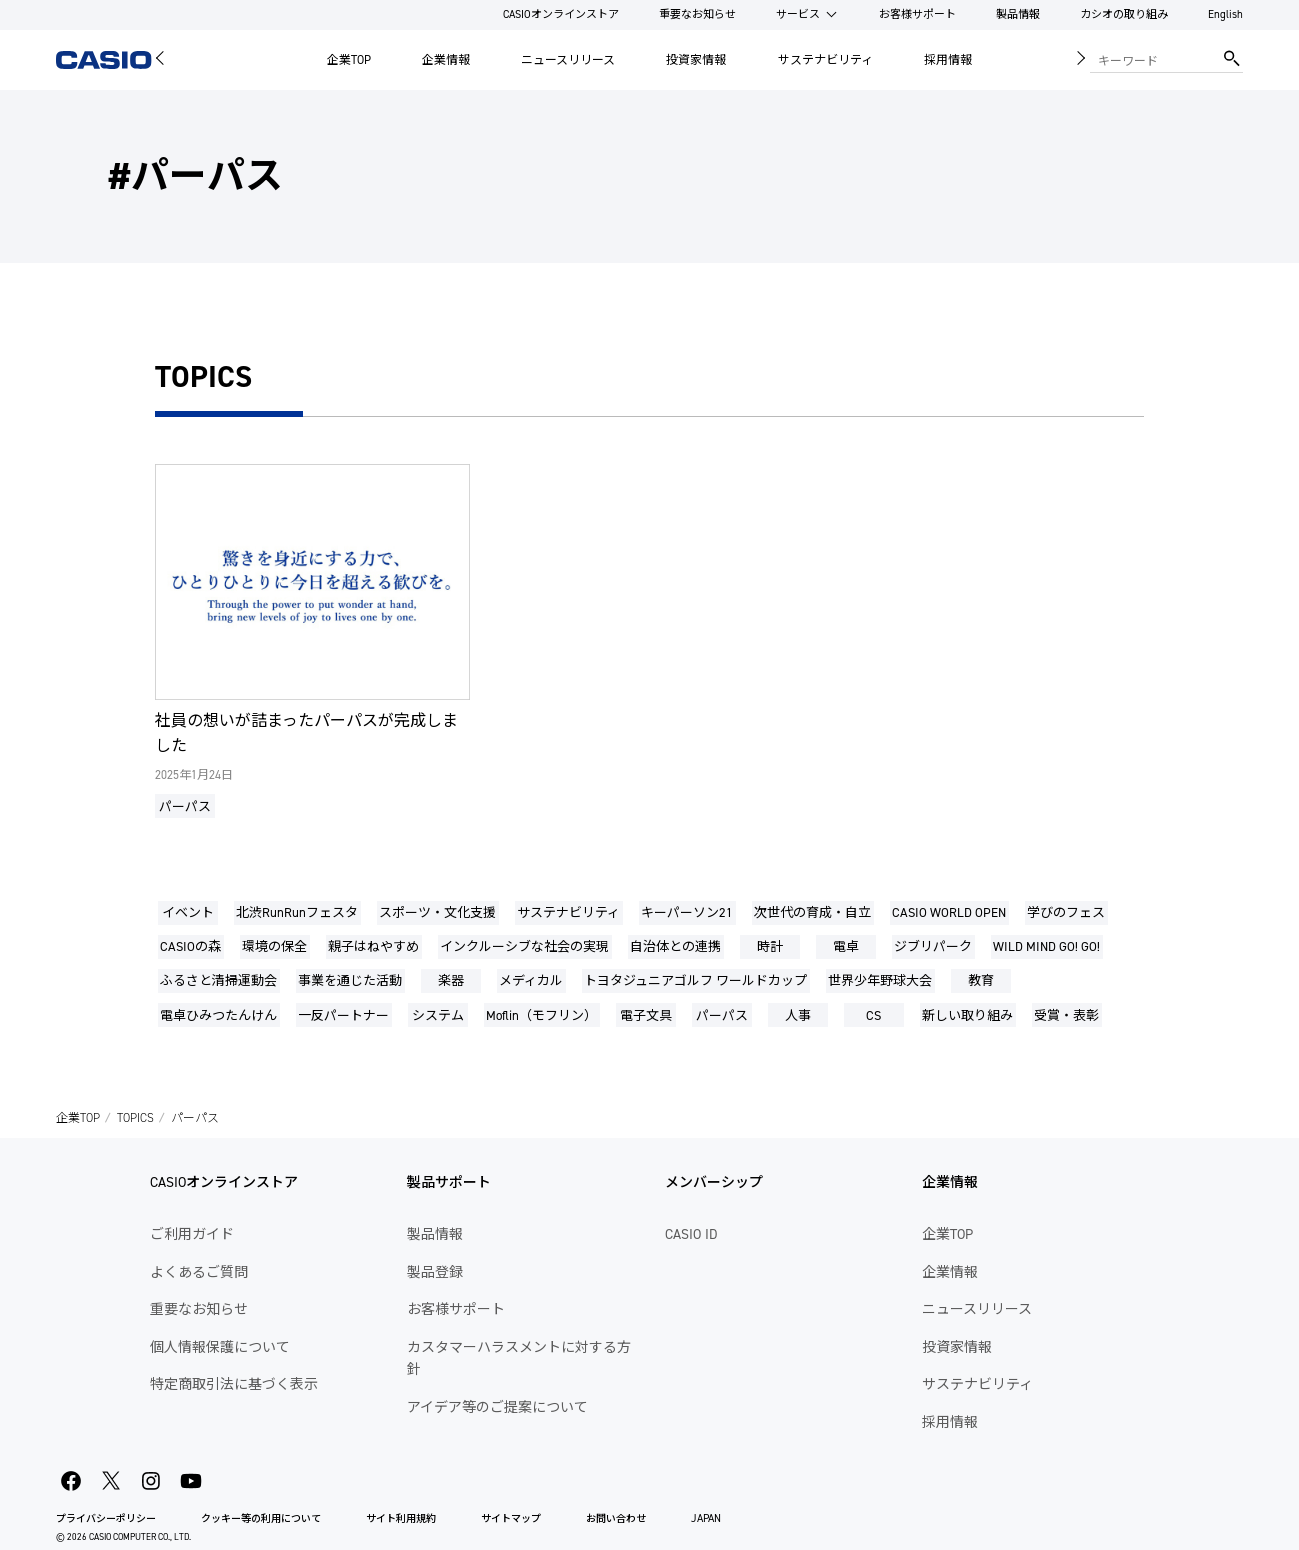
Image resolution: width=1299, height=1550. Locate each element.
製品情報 (1018, 14)
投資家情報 (696, 60)
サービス (798, 14)
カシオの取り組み (1124, 14)
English (1225, 14)
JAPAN (706, 1518)
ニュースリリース (568, 60)
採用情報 (948, 60)
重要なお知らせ (697, 14)
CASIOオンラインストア (561, 14)
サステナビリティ (825, 60)
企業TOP (349, 60)
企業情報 (446, 60)
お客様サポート (917, 14)
